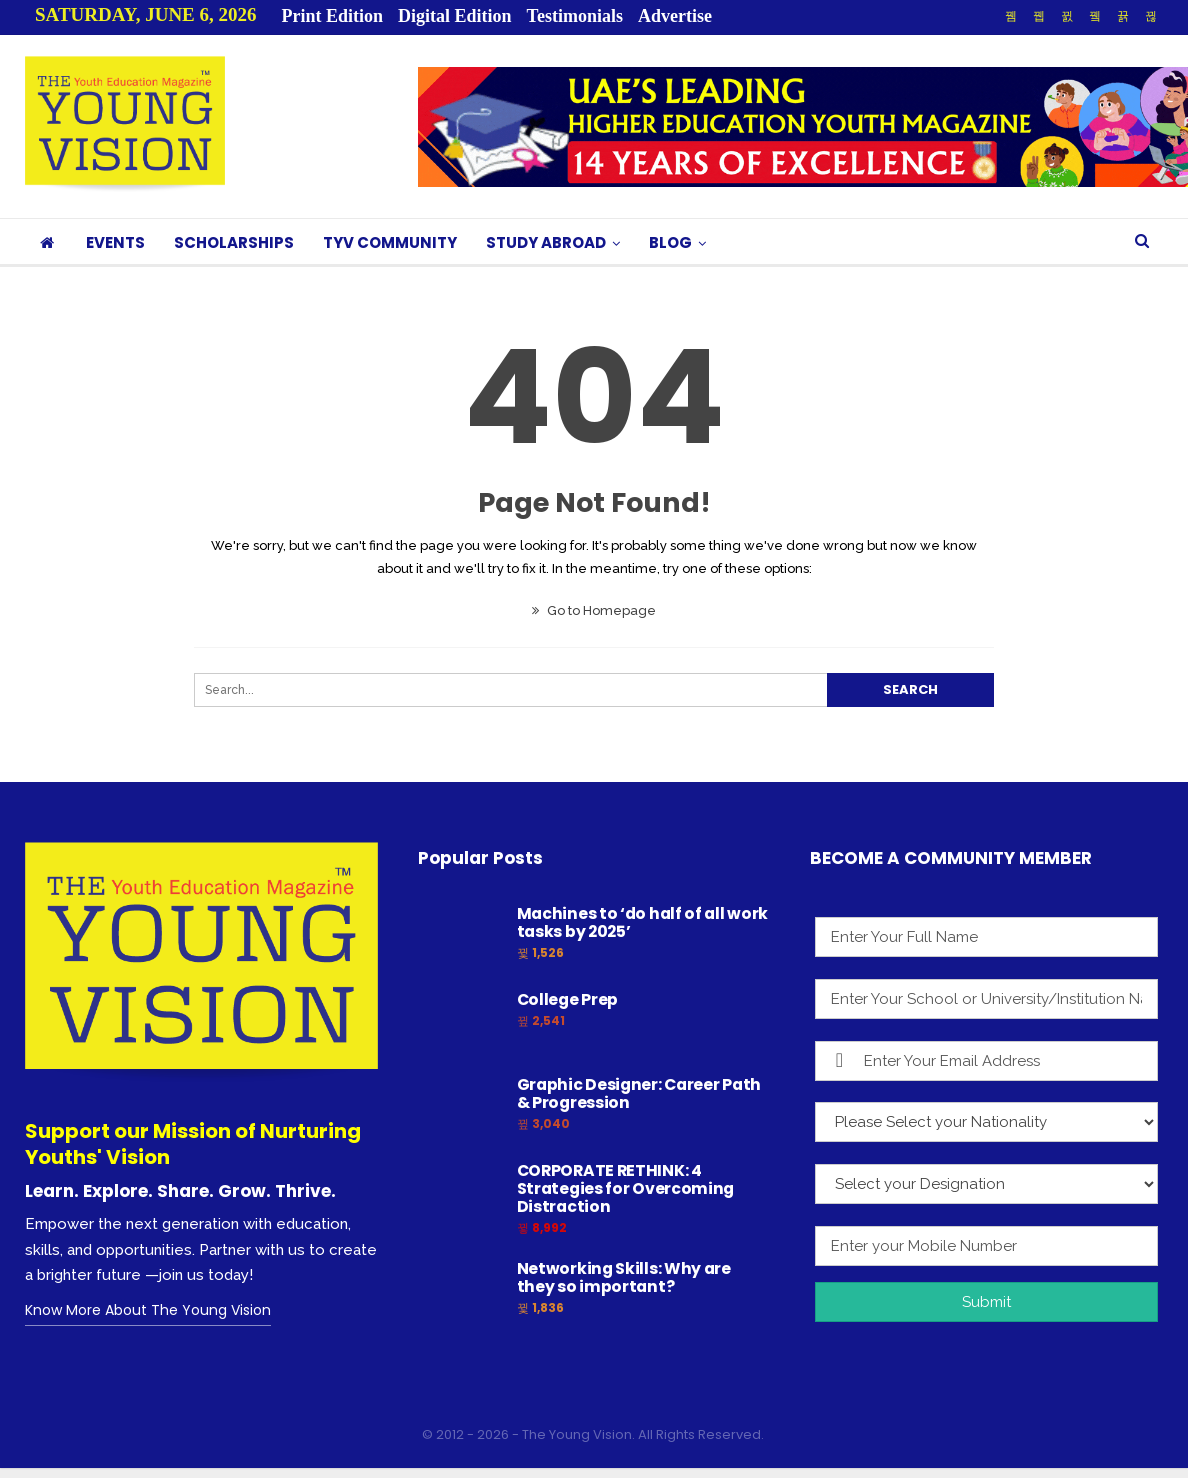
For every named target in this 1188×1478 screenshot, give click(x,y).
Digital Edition (455, 16)
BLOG (670, 242)
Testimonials (575, 16)
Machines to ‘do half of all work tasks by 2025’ (642, 922)
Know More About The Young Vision (148, 1310)
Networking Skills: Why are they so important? (624, 1277)
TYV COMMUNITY (390, 242)
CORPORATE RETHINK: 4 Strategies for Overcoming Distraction (626, 1188)
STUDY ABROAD (546, 242)
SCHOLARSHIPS (234, 242)
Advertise (675, 16)
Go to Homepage (594, 610)
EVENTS (115, 242)
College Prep (567, 999)
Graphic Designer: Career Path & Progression (639, 1093)
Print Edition (333, 16)
